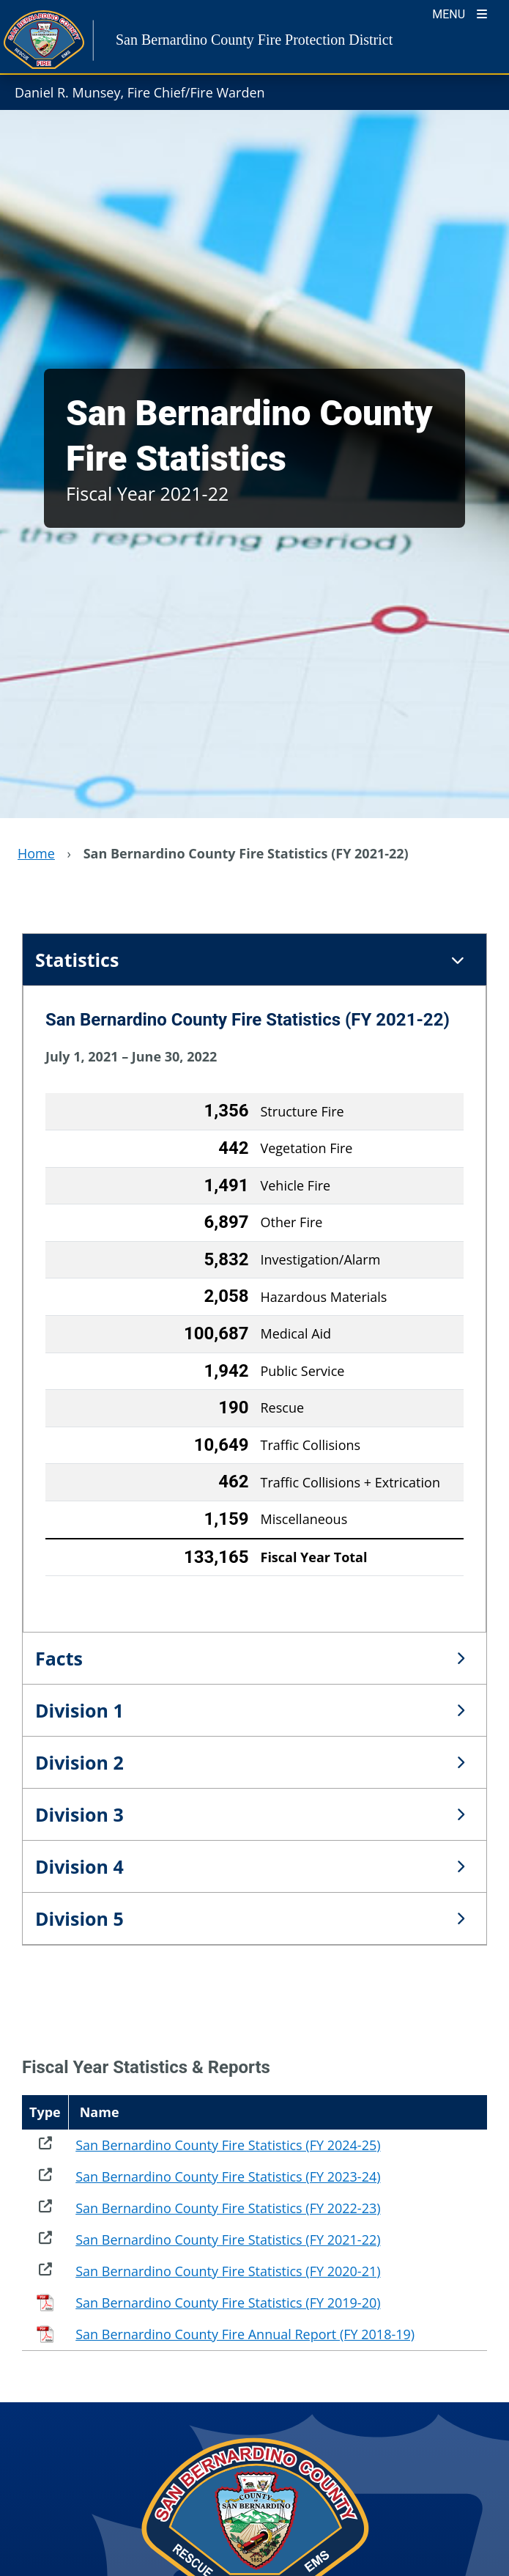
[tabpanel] (254, 1309)
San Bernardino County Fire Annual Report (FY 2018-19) (245, 2334)
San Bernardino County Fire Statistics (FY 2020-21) (227, 2271)
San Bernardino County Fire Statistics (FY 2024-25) (227, 2145)
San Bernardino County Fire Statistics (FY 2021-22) (227, 2239)
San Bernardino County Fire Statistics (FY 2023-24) (227, 2176)
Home (36, 853)
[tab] (254, 959)
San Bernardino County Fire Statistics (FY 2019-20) (227, 2302)
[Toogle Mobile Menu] (459, 13)
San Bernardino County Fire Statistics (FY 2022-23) (227, 2208)
